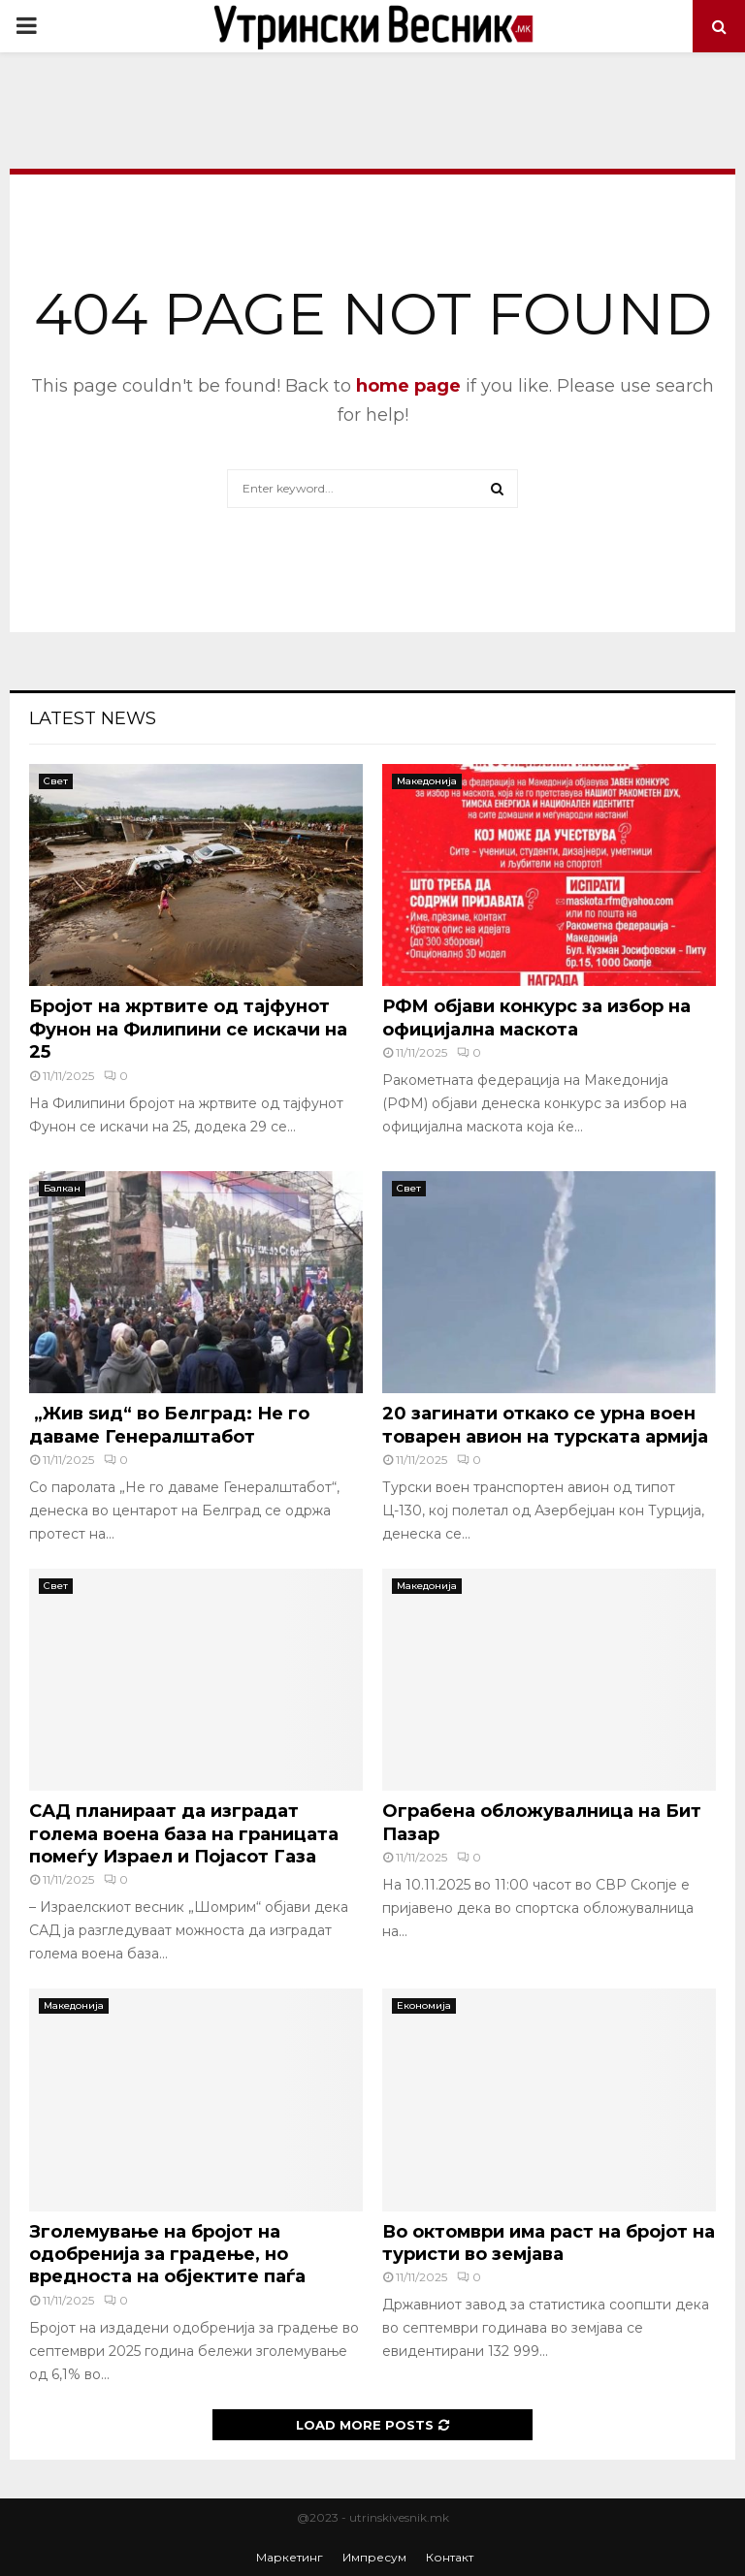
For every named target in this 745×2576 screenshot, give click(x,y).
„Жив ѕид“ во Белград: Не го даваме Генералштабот (169, 1425)
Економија (424, 2005)
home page (408, 386)
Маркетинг (289, 2557)
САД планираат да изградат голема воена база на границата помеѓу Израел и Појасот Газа (184, 1833)
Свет (56, 781)
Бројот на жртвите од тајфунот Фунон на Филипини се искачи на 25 (188, 1029)
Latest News (92, 718)
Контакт (449, 2557)
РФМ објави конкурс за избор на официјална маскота (536, 1017)
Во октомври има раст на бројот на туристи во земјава (548, 2243)
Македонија (427, 781)
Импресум (374, 2557)
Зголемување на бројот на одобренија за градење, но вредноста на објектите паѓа (167, 2254)
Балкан (62, 1188)
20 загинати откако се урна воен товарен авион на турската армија (545, 1425)
